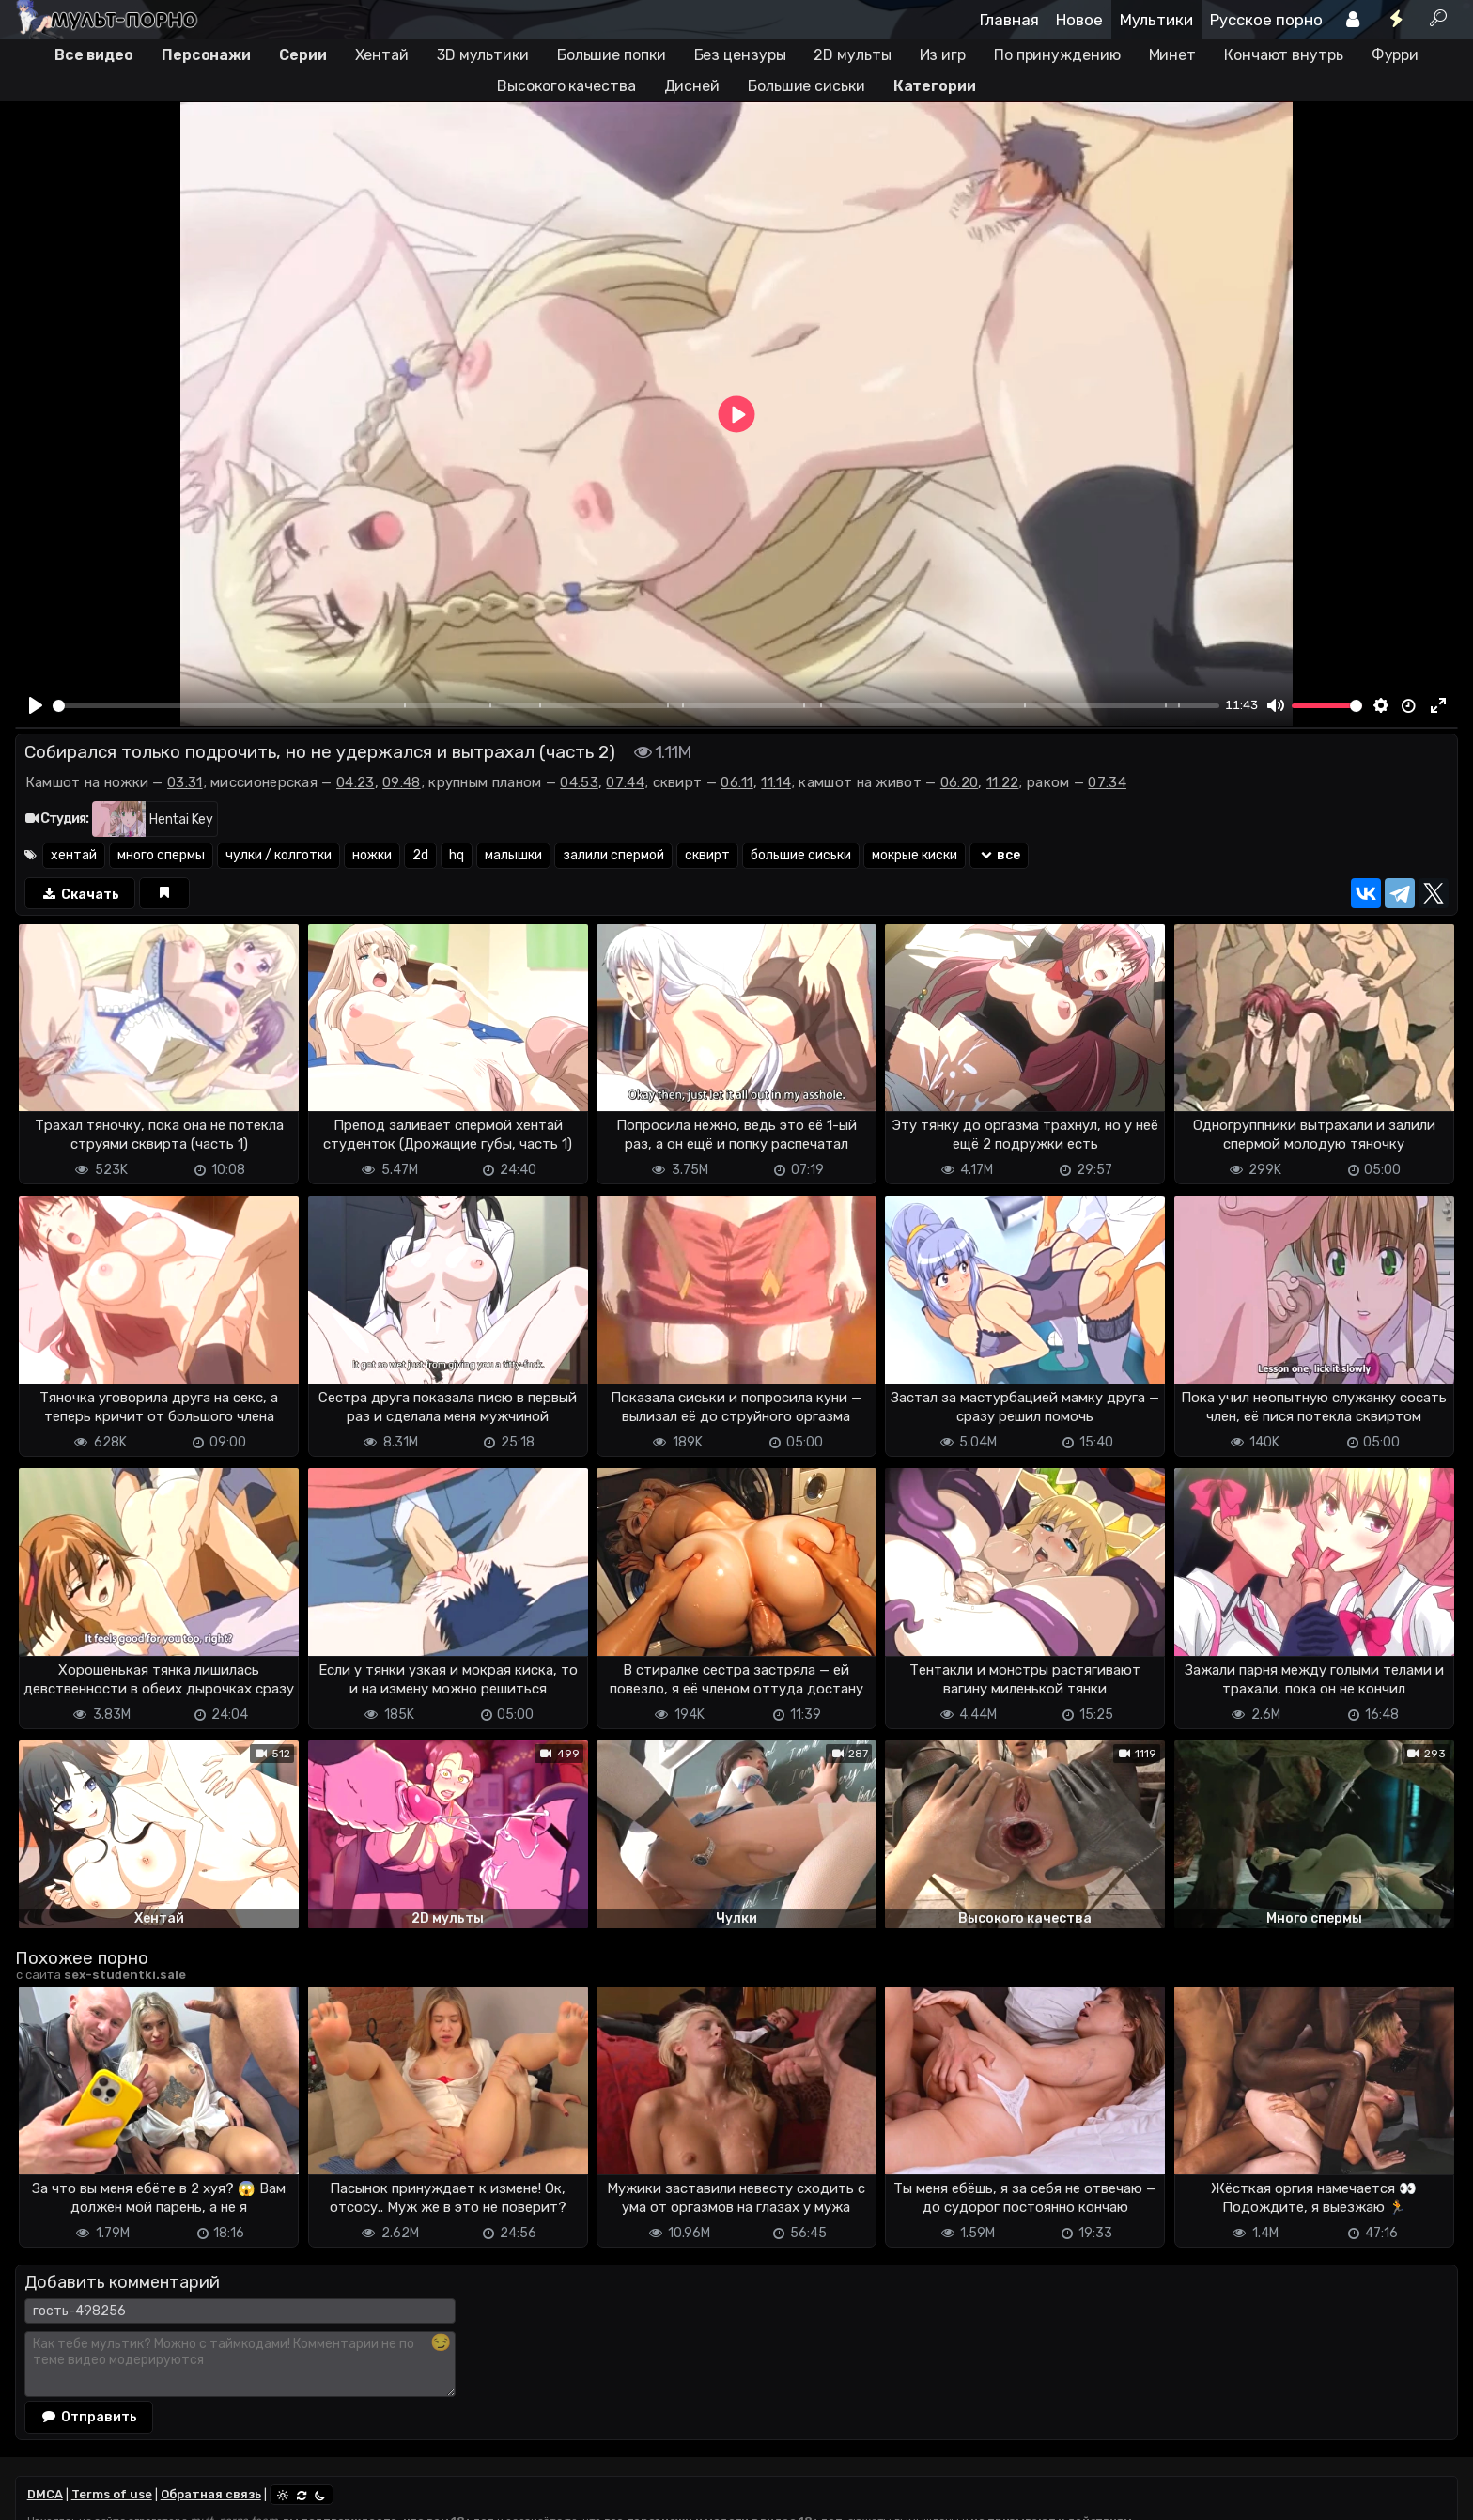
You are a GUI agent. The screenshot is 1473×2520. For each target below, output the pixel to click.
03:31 (185, 782)
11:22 (1002, 782)
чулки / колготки (278, 855)
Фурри (1395, 55)
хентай (74, 855)
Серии (303, 55)
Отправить (89, 2416)
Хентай (382, 55)
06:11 (737, 782)
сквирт (707, 855)
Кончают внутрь (1283, 55)
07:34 (1107, 782)
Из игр (943, 55)
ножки (372, 855)
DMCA (45, 2494)
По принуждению (1057, 55)
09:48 (401, 782)
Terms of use (111, 2494)
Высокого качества (566, 86)
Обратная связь (211, 2494)
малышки (513, 855)
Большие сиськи (806, 86)
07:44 (625, 782)
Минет (1173, 55)
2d (420, 855)
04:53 (579, 782)
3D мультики (483, 55)
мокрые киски (914, 855)
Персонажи (206, 55)
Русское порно (1266, 19)
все (999, 855)
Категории (934, 86)
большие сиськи (801, 855)
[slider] (636, 706)
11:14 (776, 782)
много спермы (161, 855)
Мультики (1156, 19)
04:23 (355, 782)
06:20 (959, 782)
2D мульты (852, 55)
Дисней (692, 86)
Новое (1079, 19)
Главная (1009, 19)
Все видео (93, 55)
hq (456, 855)
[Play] (36, 705)
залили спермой (613, 855)
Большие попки (611, 55)
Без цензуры (740, 55)
